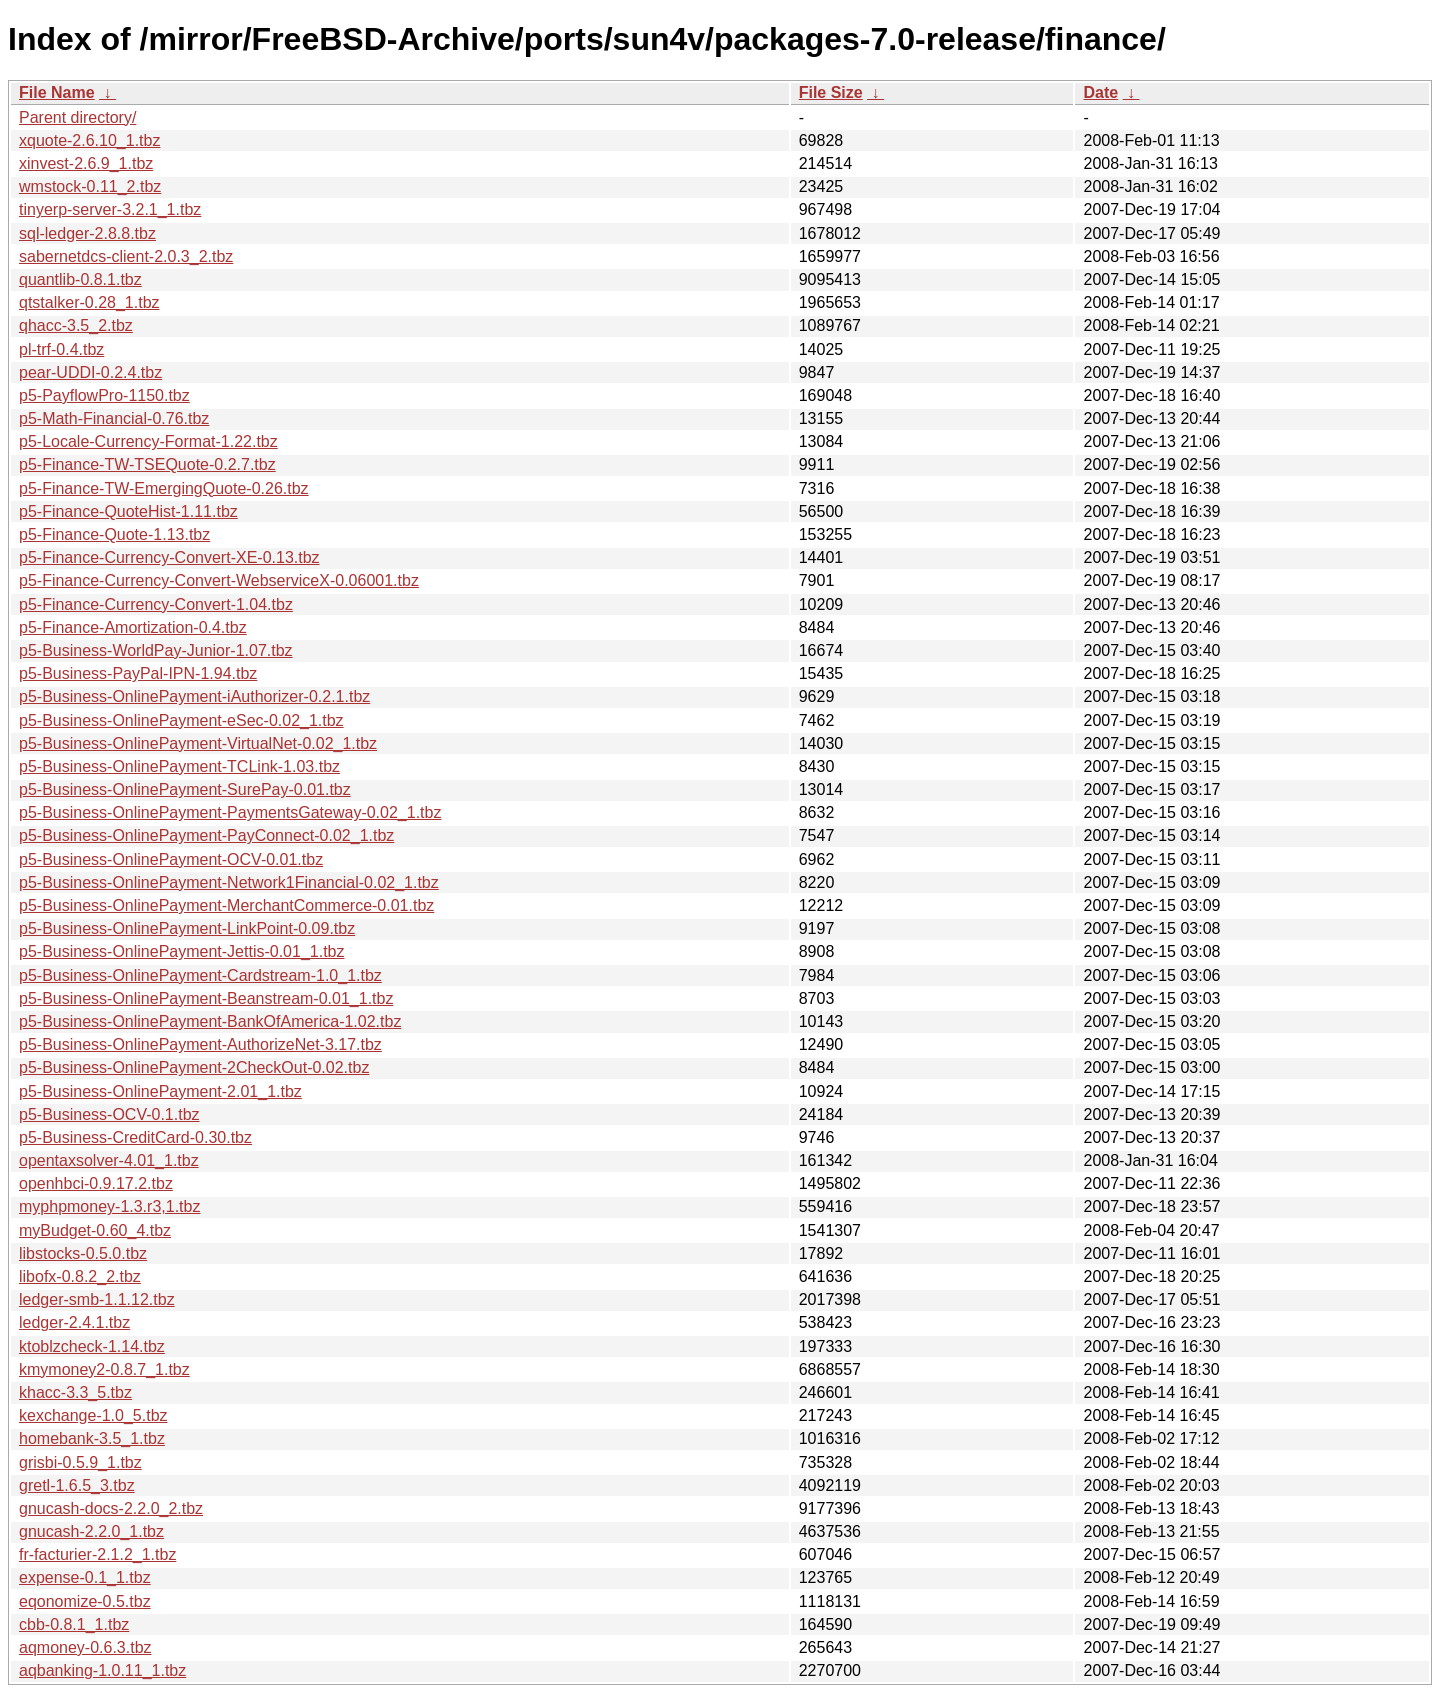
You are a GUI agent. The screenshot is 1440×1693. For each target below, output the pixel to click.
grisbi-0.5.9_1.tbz (80, 1462)
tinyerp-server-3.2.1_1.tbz (110, 209)
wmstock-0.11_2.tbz (90, 186)
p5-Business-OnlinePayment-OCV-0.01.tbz (171, 859)
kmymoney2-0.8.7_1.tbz (104, 1369)
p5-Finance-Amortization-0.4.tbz (133, 627)
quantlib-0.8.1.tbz (80, 279)
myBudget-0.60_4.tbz (95, 1230)
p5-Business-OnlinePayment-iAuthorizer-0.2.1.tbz (194, 696)
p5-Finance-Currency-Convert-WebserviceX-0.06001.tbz (219, 580)
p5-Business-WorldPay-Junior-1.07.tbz (156, 650)
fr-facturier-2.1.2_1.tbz (97, 1554)
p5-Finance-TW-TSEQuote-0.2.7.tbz (147, 464)
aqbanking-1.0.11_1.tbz (102, 1670)
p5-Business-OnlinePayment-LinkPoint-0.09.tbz (187, 928)
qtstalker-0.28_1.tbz (89, 302)
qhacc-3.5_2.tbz (76, 325)
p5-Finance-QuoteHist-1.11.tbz (128, 511)
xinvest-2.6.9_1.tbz (86, 163)
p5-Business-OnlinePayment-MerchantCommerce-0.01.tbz (226, 905)
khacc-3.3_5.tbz (75, 1392)
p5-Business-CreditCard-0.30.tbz (135, 1137)
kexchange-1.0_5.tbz (93, 1415)
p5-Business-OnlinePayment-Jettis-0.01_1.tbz (182, 951)
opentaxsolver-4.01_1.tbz (109, 1160)
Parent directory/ (77, 117)
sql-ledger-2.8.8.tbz (87, 233)
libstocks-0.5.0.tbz (83, 1253)
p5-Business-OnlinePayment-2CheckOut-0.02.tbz (194, 1067)
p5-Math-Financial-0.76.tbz (114, 418)
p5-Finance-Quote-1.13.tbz (114, 534)
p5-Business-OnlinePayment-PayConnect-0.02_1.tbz (206, 835)
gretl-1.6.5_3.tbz (77, 1485)
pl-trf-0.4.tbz (61, 349)
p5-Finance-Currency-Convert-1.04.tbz (156, 604)
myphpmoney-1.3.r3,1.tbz (109, 1206)
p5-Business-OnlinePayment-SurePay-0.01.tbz (185, 789)
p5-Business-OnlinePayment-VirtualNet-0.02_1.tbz (198, 743)
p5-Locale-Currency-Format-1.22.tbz (148, 441)
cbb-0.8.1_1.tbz (74, 1624)
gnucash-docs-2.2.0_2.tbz (111, 1508)
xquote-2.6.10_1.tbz (89, 140)
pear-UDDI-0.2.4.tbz (90, 372)
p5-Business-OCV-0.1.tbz (109, 1114)
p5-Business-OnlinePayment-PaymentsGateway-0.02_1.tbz (230, 812)
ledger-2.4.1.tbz (74, 1322)
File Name (57, 92)
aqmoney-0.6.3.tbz (85, 1647)
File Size (831, 92)
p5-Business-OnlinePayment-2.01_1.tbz (160, 1091)
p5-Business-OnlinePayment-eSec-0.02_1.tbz (181, 720)
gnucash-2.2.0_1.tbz (91, 1531)
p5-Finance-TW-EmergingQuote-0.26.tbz (164, 488)
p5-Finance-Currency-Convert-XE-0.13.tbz (169, 557)
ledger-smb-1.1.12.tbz (97, 1299)
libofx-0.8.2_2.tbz (80, 1276)
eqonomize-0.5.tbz (85, 1601)
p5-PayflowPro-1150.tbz (104, 395)
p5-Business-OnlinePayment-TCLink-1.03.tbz (179, 766)
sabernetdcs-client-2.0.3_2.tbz (126, 256)
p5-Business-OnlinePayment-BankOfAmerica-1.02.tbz (210, 1021)
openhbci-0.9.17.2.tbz (96, 1183)
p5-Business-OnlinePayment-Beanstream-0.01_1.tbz (206, 998)
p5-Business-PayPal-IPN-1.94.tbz (138, 673)
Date (1100, 92)
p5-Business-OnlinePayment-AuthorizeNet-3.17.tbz (200, 1044)
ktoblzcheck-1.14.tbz (92, 1346)
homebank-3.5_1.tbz (92, 1438)
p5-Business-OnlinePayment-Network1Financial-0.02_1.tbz (229, 882)
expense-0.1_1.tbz (85, 1577)
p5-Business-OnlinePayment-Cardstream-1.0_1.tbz (200, 975)
